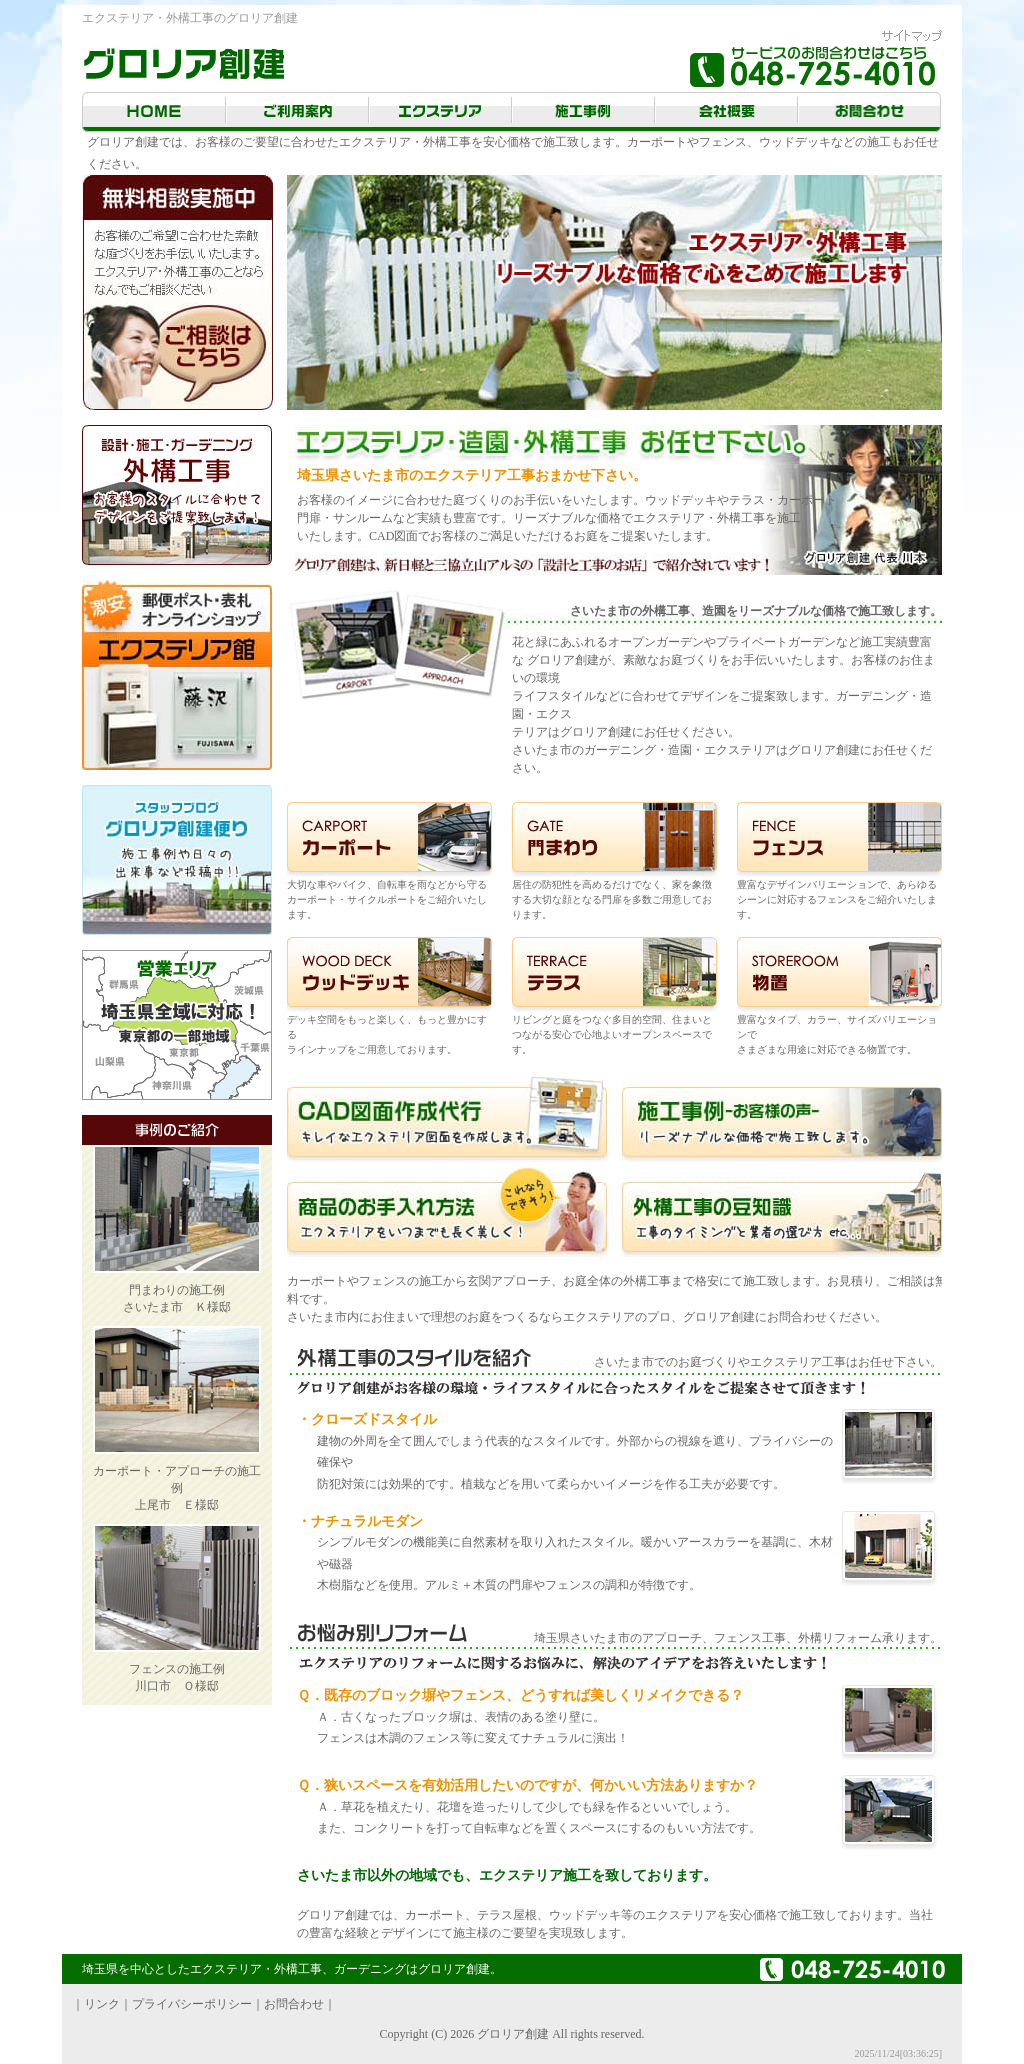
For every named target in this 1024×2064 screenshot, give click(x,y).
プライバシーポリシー (192, 2004)
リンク (102, 2004)
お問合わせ (294, 2004)
